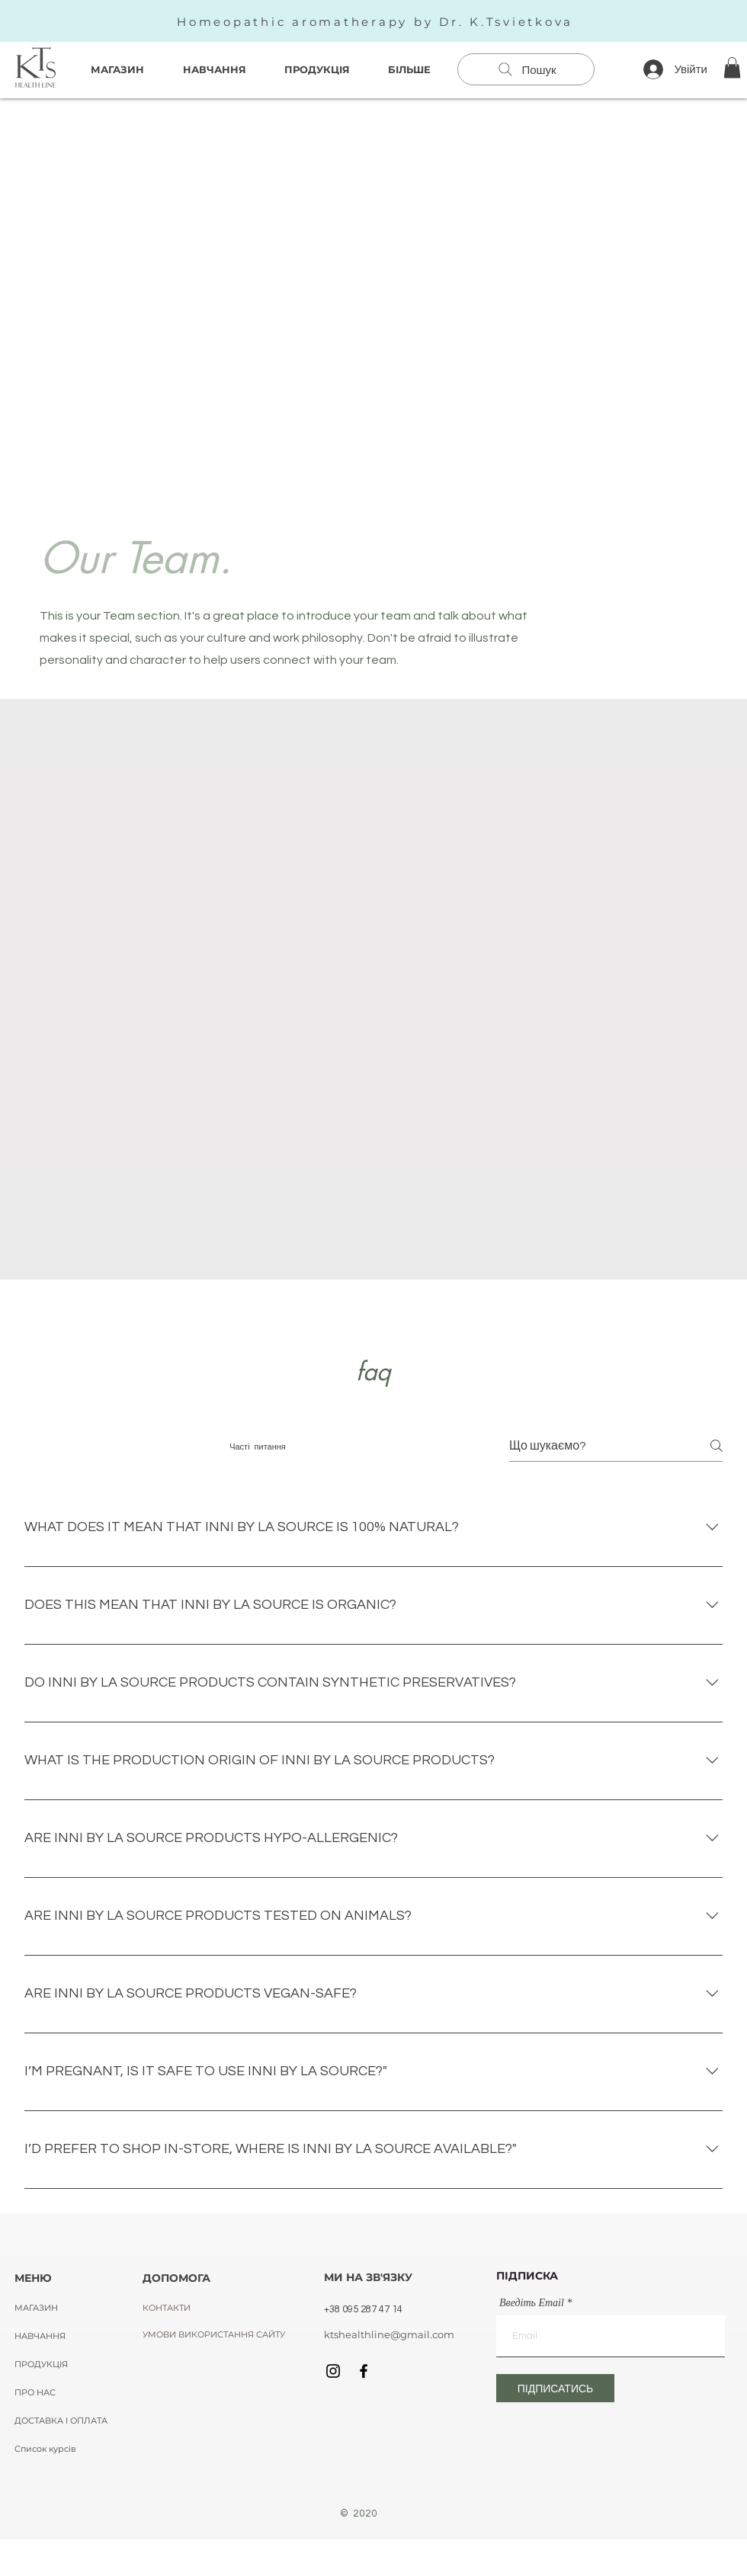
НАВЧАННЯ (40, 2336)
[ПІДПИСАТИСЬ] (555, 2388)
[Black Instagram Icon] (333, 2371)
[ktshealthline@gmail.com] (389, 2334)
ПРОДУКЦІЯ (41, 2364)
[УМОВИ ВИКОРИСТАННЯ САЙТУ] (214, 2334)
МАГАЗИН (36, 2307)
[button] (732, 67)
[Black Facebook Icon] (363, 2371)
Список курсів (45, 2448)
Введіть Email (531, 2303)
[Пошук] (526, 69)
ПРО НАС (35, 2392)
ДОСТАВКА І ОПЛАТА (60, 2420)
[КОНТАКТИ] (173, 2308)
